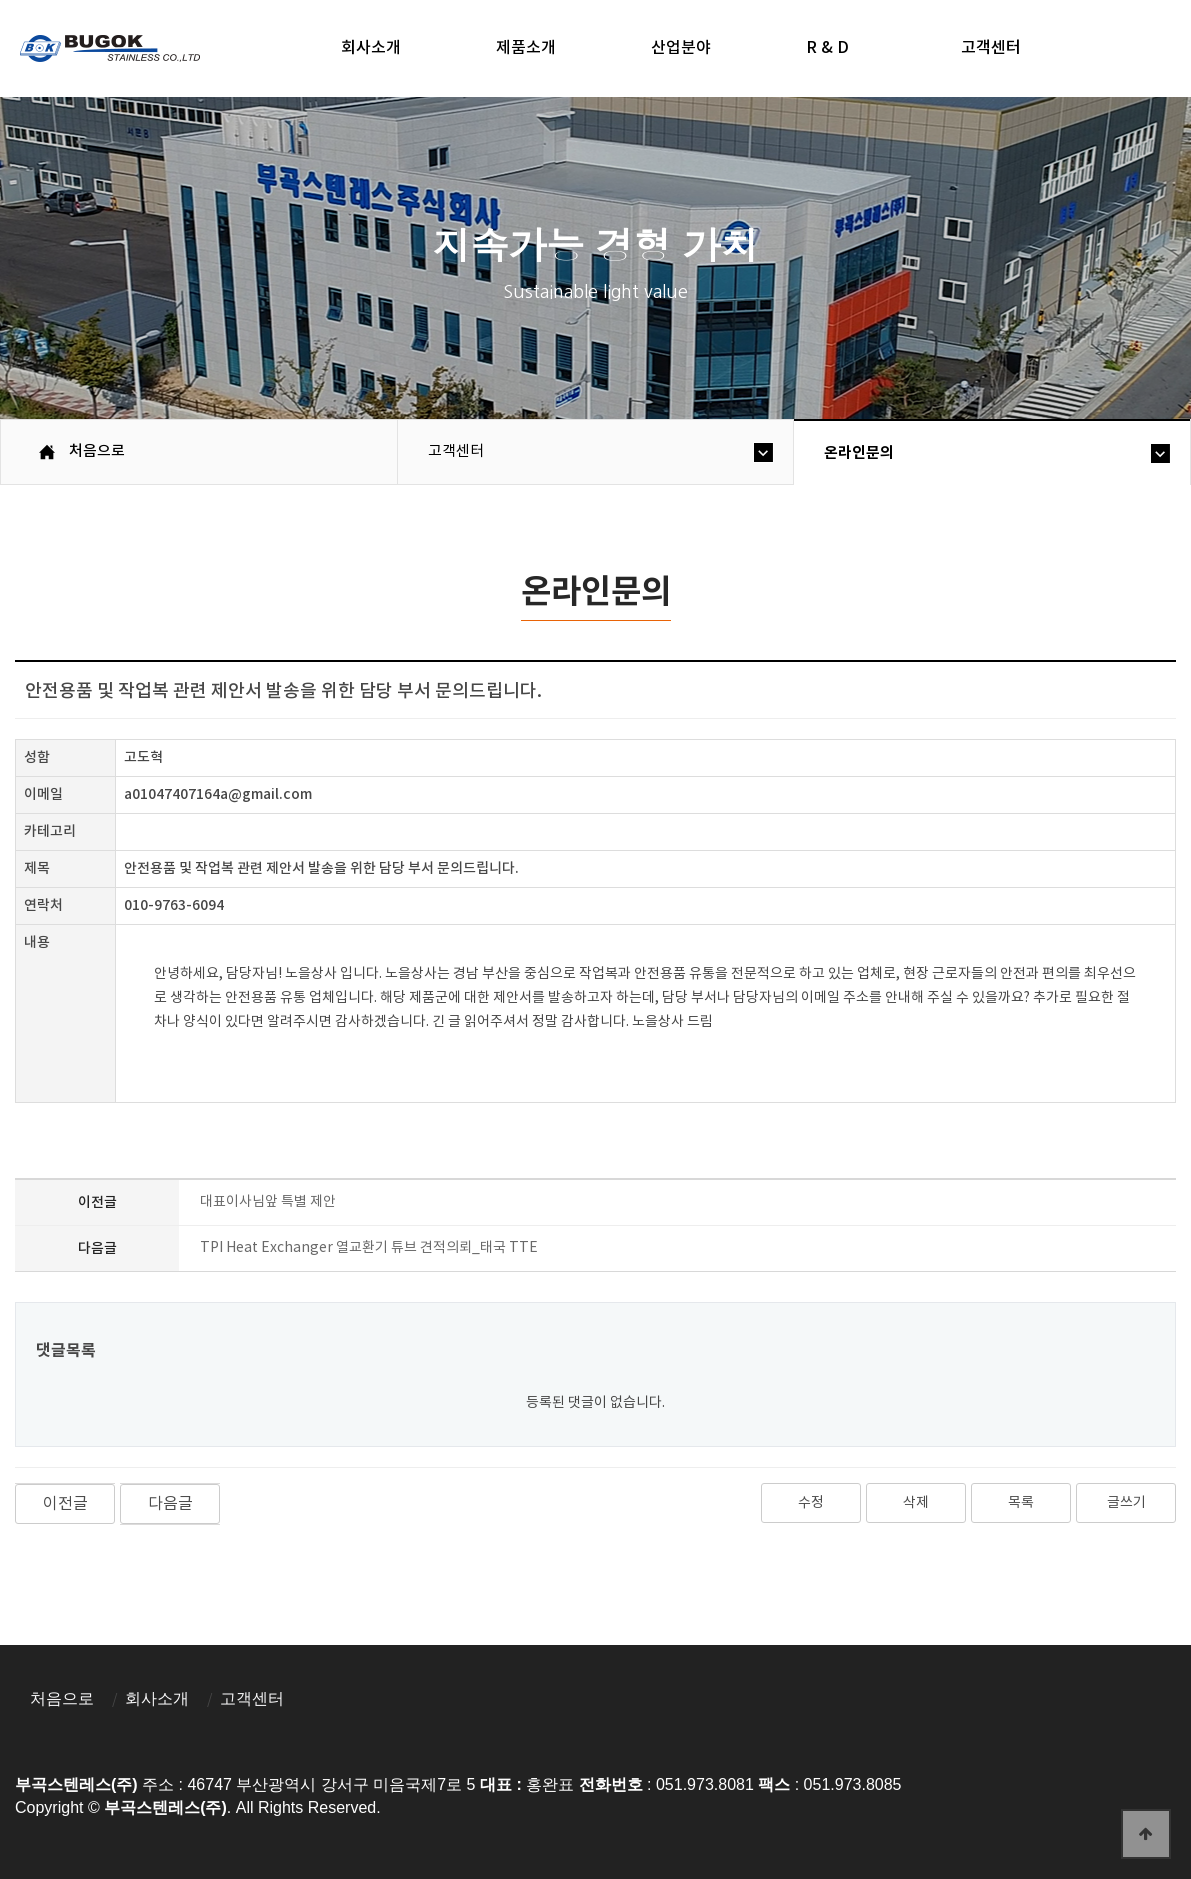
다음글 (170, 1504)
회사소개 (371, 48)
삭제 (916, 1503)
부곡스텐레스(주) (112, 51)
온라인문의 (859, 453)
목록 (1021, 1503)
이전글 (65, 1504)
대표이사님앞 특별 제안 (268, 1202)
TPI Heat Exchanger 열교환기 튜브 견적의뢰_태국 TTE (369, 1248)
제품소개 (526, 48)
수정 (811, 1503)
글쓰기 (1126, 1503)
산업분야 (681, 48)
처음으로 (62, 1698)
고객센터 (991, 48)
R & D (827, 48)
